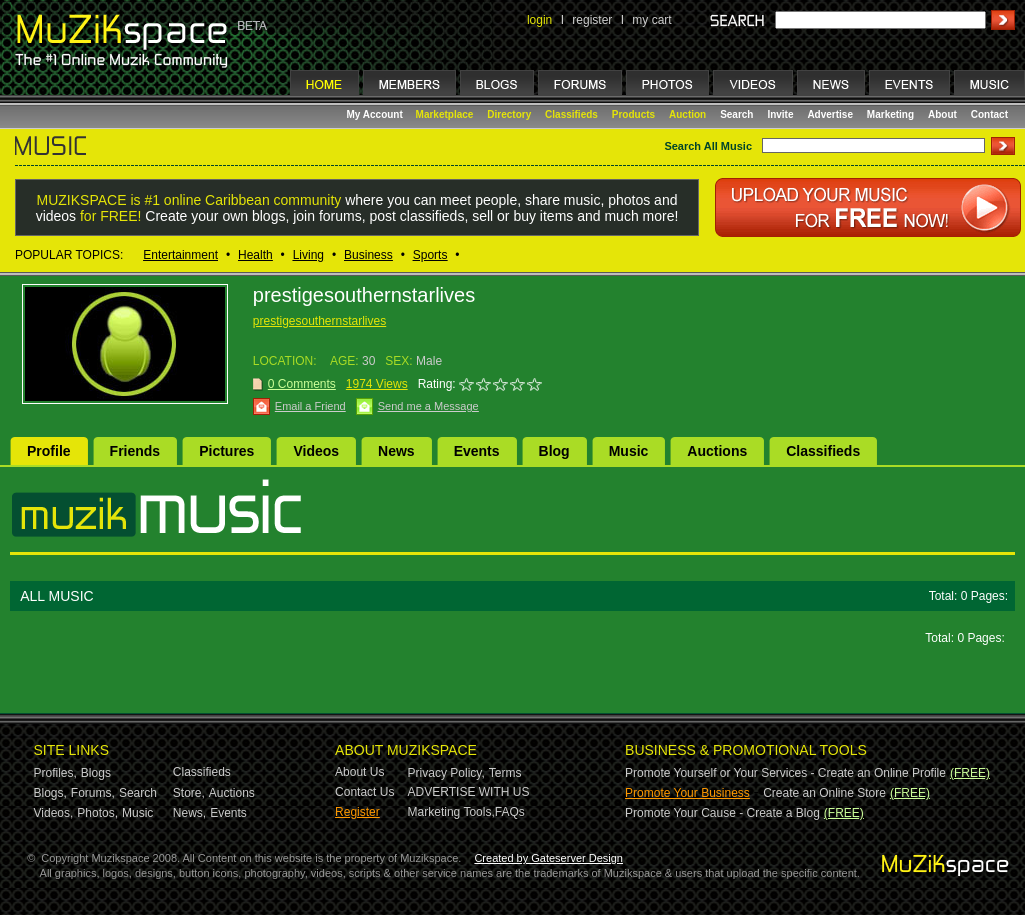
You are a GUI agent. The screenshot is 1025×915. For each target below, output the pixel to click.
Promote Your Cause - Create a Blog (722, 813)
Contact (989, 114)
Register (357, 812)
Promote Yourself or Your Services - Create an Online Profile (785, 773)
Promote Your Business (687, 793)
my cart (651, 20)
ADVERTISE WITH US (469, 792)
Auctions (717, 451)
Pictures (226, 451)
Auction (687, 114)
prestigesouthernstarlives (319, 321)
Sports (430, 255)
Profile (49, 451)
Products (633, 114)
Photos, (97, 813)
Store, (189, 793)
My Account (376, 114)
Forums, (93, 793)
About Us (359, 772)
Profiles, (55, 773)
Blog (554, 451)
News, (189, 813)
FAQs (510, 812)
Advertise (830, 114)
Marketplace (445, 114)
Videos (316, 451)
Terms (505, 773)
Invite (780, 114)
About (942, 114)
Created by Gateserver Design (548, 858)
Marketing (890, 114)
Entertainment (180, 255)
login (539, 20)
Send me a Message (428, 406)
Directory (509, 114)
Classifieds (571, 114)
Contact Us (364, 792)
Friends (135, 451)
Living (308, 255)
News (396, 451)
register (592, 20)
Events (477, 451)
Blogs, (50, 793)
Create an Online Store (824, 793)
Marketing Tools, (451, 812)
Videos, (54, 813)
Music (629, 451)
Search (736, 114)
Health (255, 255)
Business (368, 255)
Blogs (96, 773)
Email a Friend (310, 406)
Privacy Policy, (446, 773)
